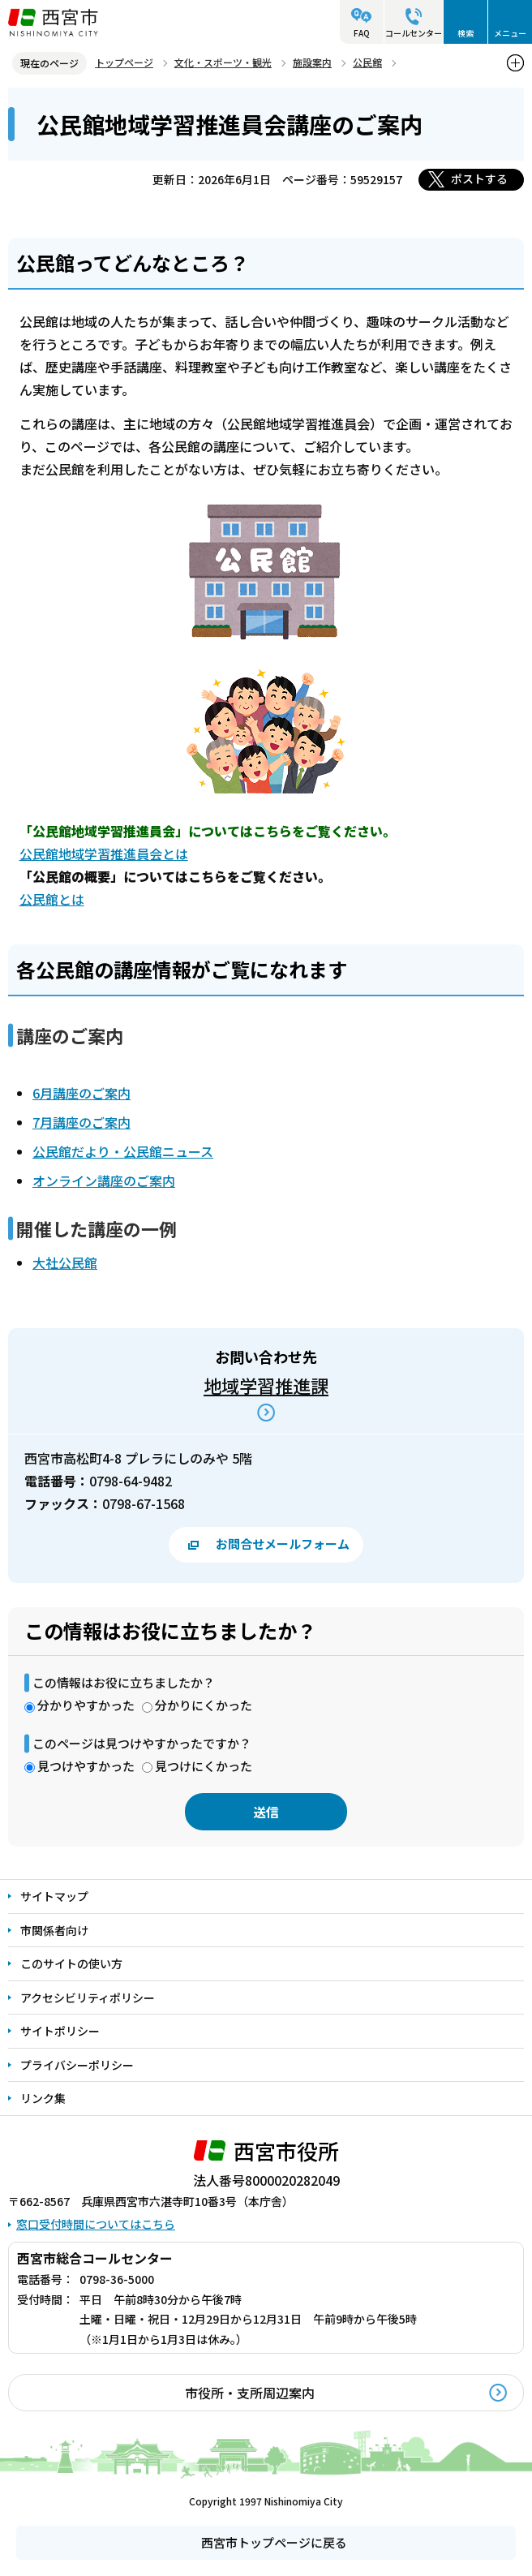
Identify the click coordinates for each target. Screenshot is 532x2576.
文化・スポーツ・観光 (223, 62)
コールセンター (413, 33)
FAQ (362, 33)
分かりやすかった (86, 1705)
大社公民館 (64, 1262)
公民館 (367, 62)
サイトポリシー (60, 2031)
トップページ (124, 62)
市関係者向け (54, 1930)
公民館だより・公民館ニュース (122, 1151)
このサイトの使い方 (71, 1963)
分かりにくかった (203, 1705)
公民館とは (51, 899)
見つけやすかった (86, 1765)
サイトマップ (54, 1896)
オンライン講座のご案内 (103, 1180)
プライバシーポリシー (77, 2065)
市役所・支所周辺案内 (250, 2392)
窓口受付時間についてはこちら (95, 2224)
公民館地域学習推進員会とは (103, 853)
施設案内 (312, 62)
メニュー (510, 33)
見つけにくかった (203, 1765)
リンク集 (43, 2098)
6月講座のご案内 (81, 1093)
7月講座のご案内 (81, 1122)
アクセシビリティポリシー (87, 1997)
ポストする (479, 178)
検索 (465, 33)
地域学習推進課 (266, 1385)
